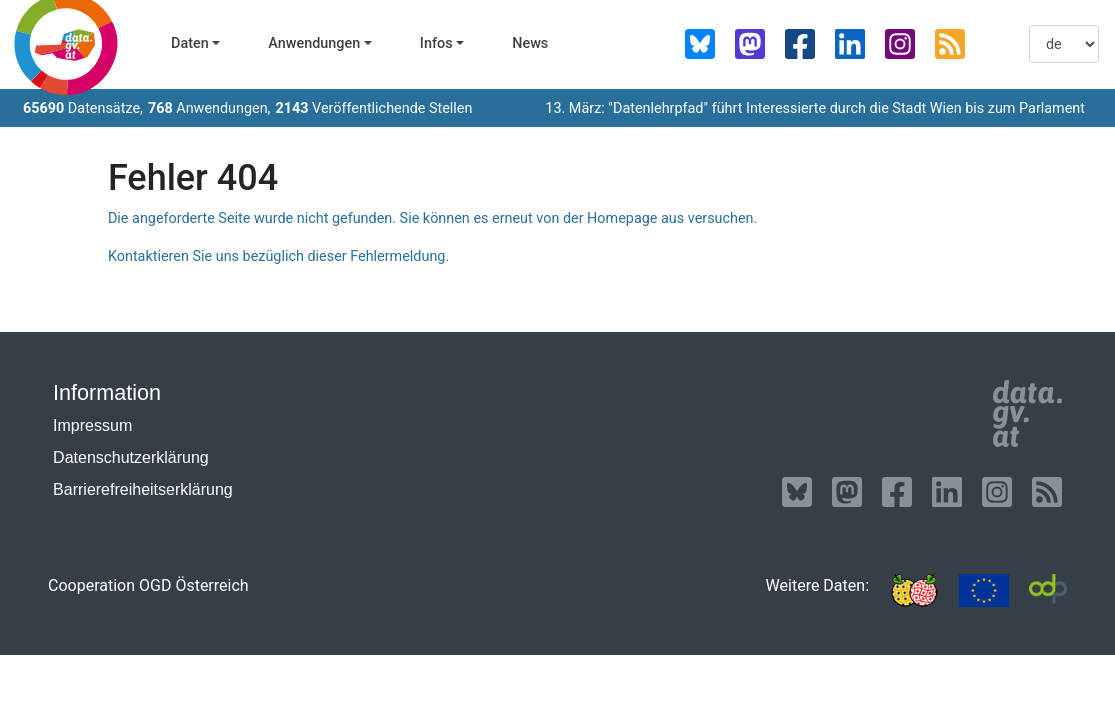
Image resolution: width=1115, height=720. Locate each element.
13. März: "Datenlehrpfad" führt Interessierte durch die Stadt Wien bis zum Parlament (815, 108)
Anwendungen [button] (314, 43)
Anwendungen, (209, 108)
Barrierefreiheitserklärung (143, 489)
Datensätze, (83, 108)
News (530, 43)
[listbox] (1064, 44)
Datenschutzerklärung (131, 457)
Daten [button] (190, 43)
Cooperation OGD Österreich (148, 585)
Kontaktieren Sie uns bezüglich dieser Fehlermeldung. (278, 256)
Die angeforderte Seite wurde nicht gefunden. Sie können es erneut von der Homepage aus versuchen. (432, 218)
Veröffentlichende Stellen (373, 108)
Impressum (92, 425)
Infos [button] (436, 43)
